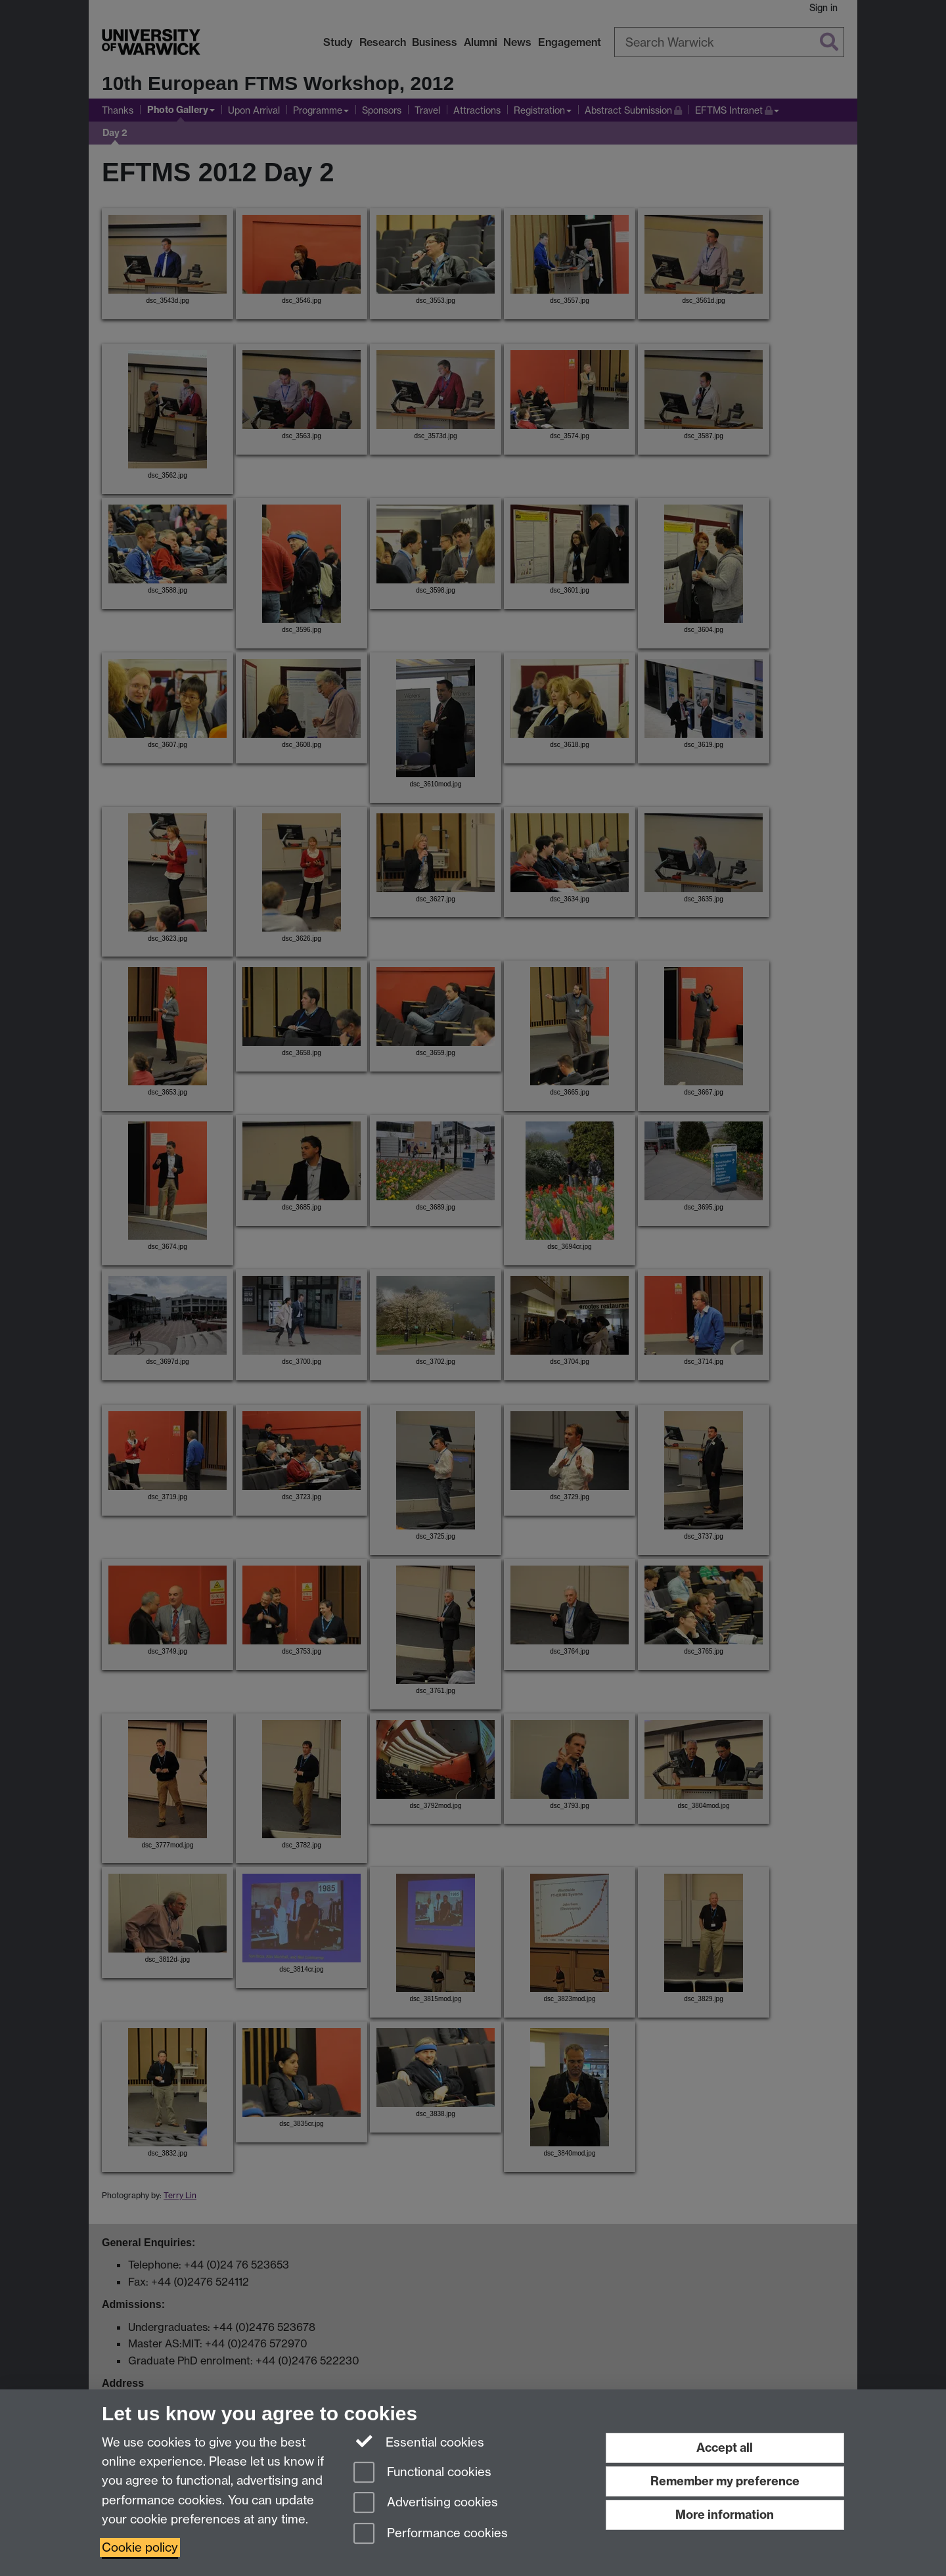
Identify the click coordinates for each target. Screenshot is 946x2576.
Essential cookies (418, 2441)
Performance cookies (430, 2534)
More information (724, 2514)
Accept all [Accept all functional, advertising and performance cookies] (724, 2447)
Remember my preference (725, 2481)
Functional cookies (422, 2473)
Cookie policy (140, 2547)
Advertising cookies (425, 2503)
